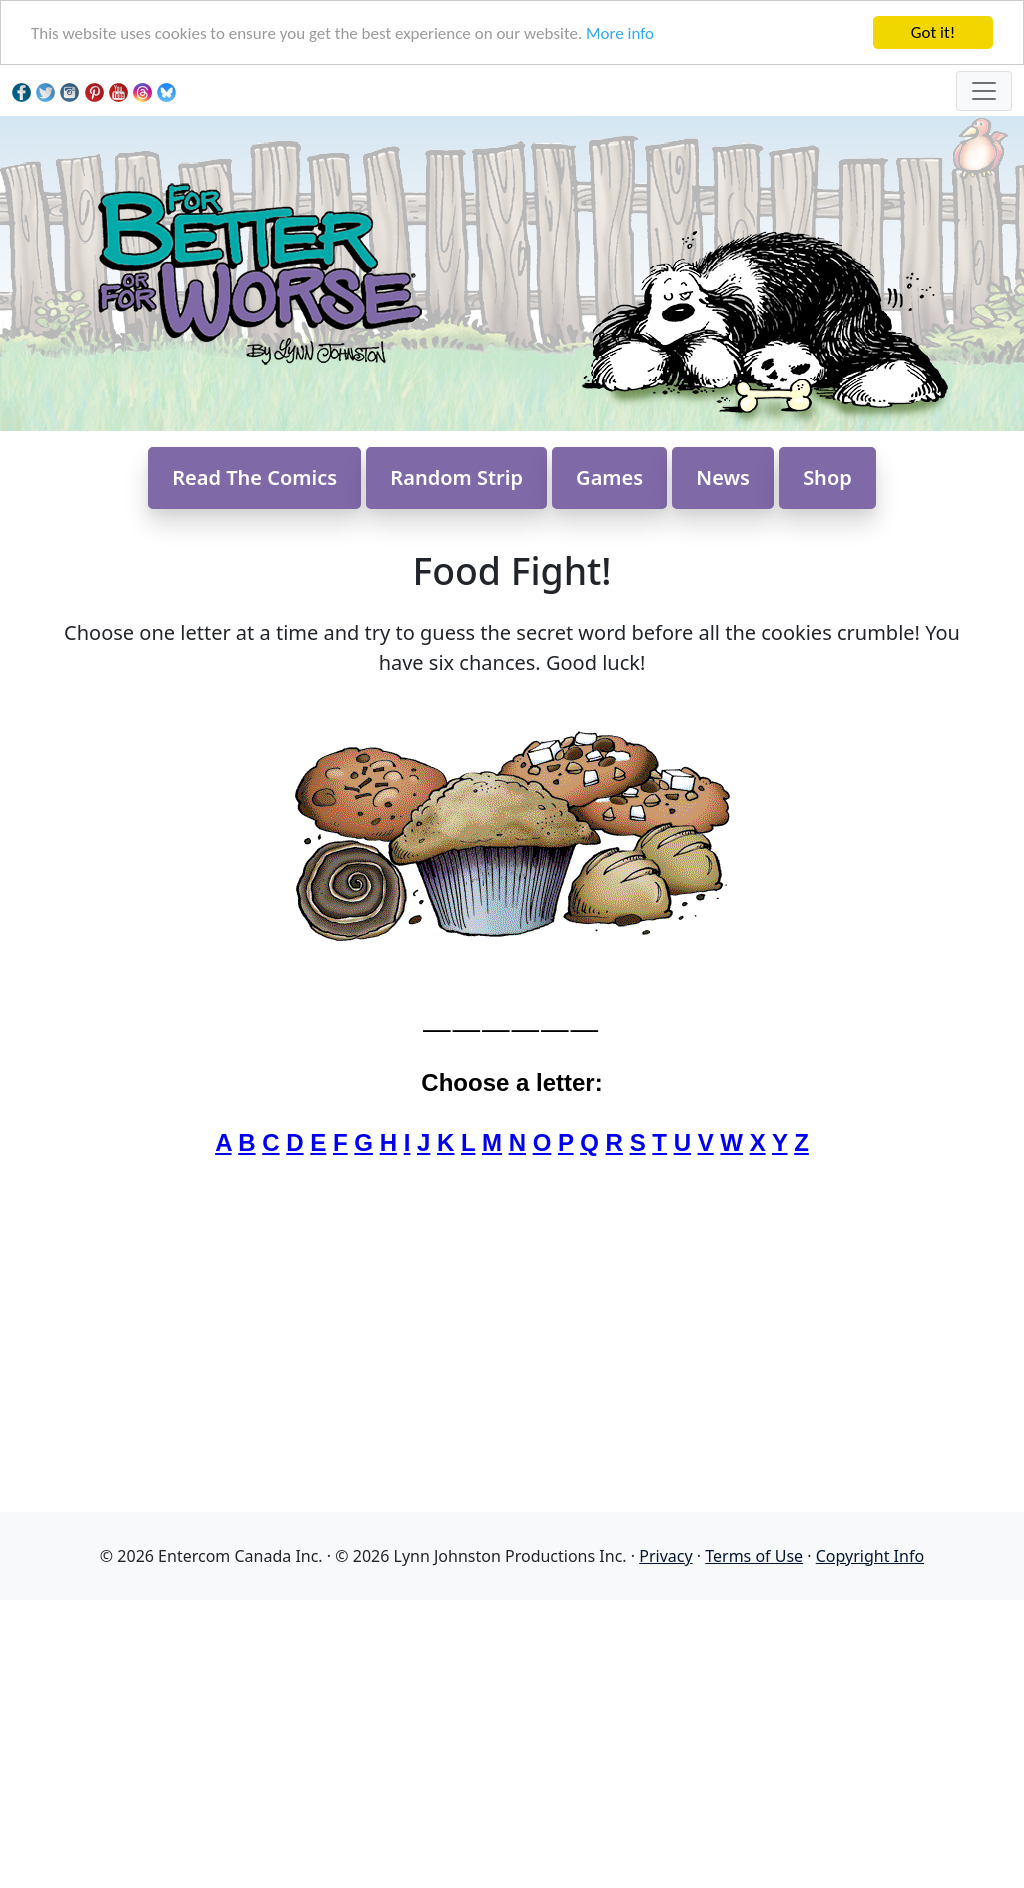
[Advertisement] (512, 1740)
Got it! (933, 32)
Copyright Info (870, 1556)
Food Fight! (511, 570)
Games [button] (609, 477)
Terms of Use (754, 1556)
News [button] (723, 477)
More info (620, 33)
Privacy (665, 1556)
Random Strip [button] (456, 477)
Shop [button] (827, 477)
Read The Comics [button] (254, 477)
